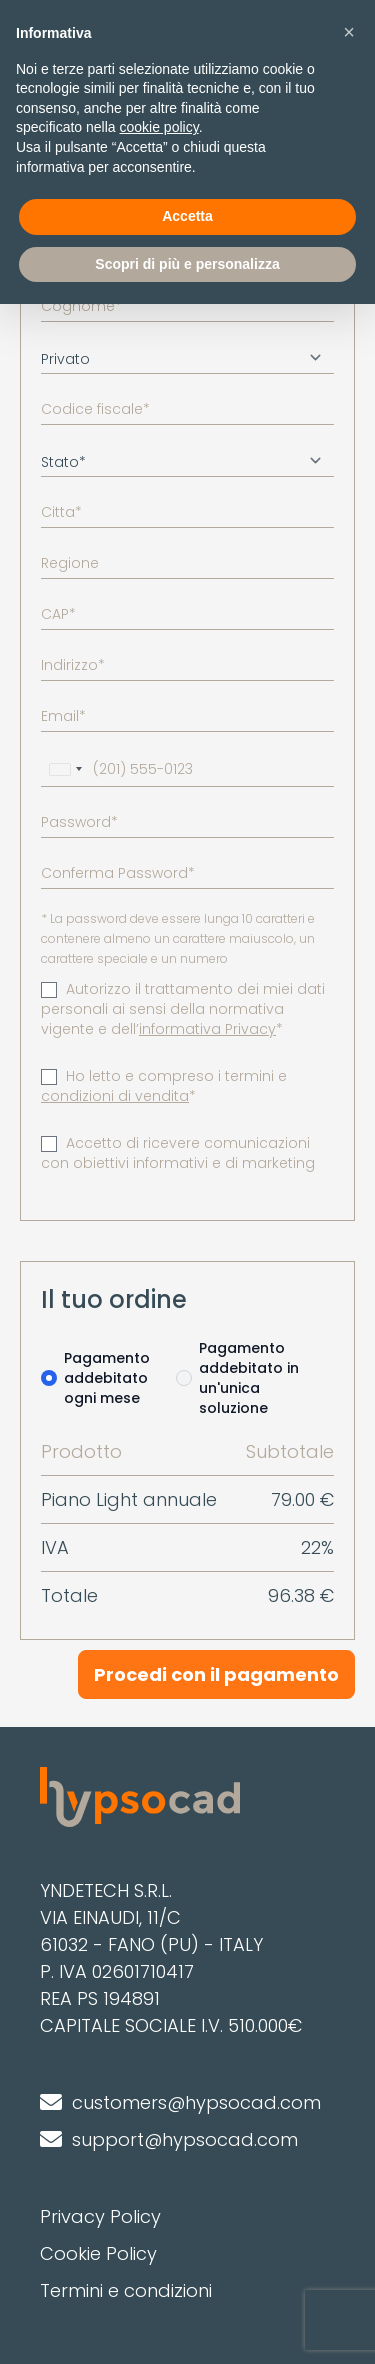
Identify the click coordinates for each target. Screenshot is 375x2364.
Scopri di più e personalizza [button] (187, 264)
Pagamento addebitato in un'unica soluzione (249, 1378)
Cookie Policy (98, 2253)
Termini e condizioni (126, 2290)
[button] (349, 32)
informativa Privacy (207, 1029)
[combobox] (65, 769)
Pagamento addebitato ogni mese (107, 1378)
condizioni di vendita (115, 1096)
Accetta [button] (187, 216)
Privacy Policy (100, 2216)
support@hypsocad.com (185, 2139)
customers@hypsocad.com (196, 2102)
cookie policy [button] (159, 127)
